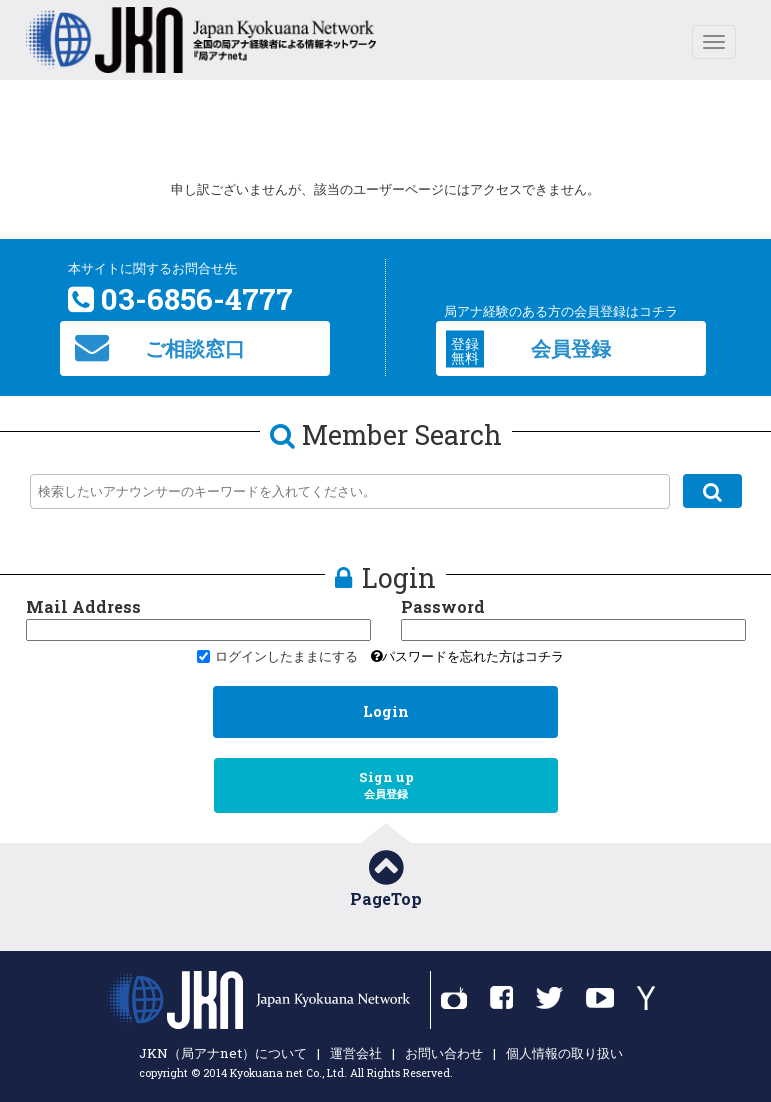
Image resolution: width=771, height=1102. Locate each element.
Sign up (386, 785)
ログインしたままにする (277, 656)
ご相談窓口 (160, 347)
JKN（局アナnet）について (223, 1053)
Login (386, 711)
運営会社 (356, 1053)
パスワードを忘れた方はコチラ (467, 656)
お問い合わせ (444, 1053)
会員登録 (528, 348)
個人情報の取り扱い (564, 1053)
